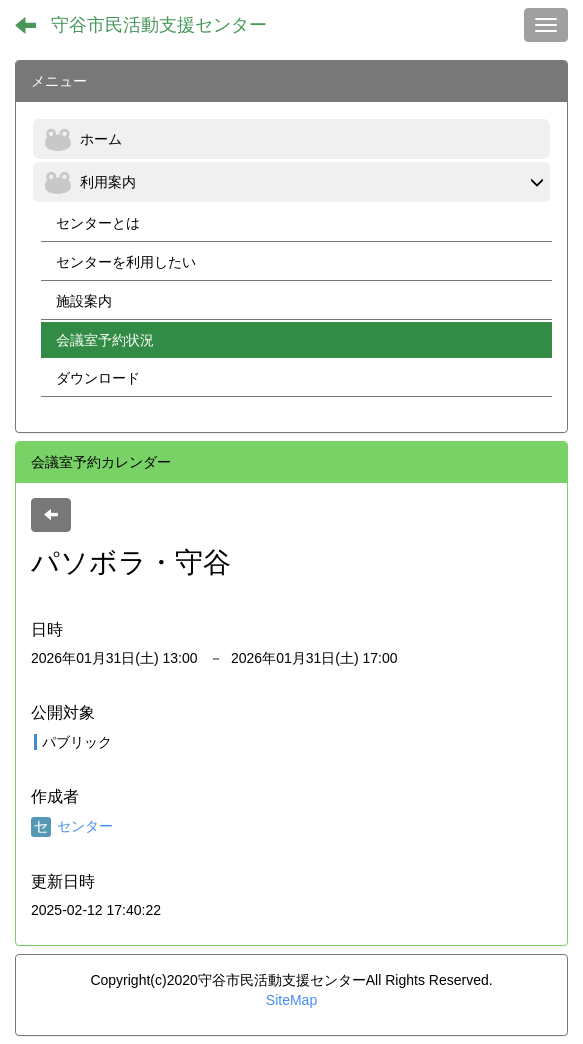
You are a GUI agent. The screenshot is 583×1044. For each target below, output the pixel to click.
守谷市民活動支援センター (159, 25)
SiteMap (291, 1000)
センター (72, 826)
